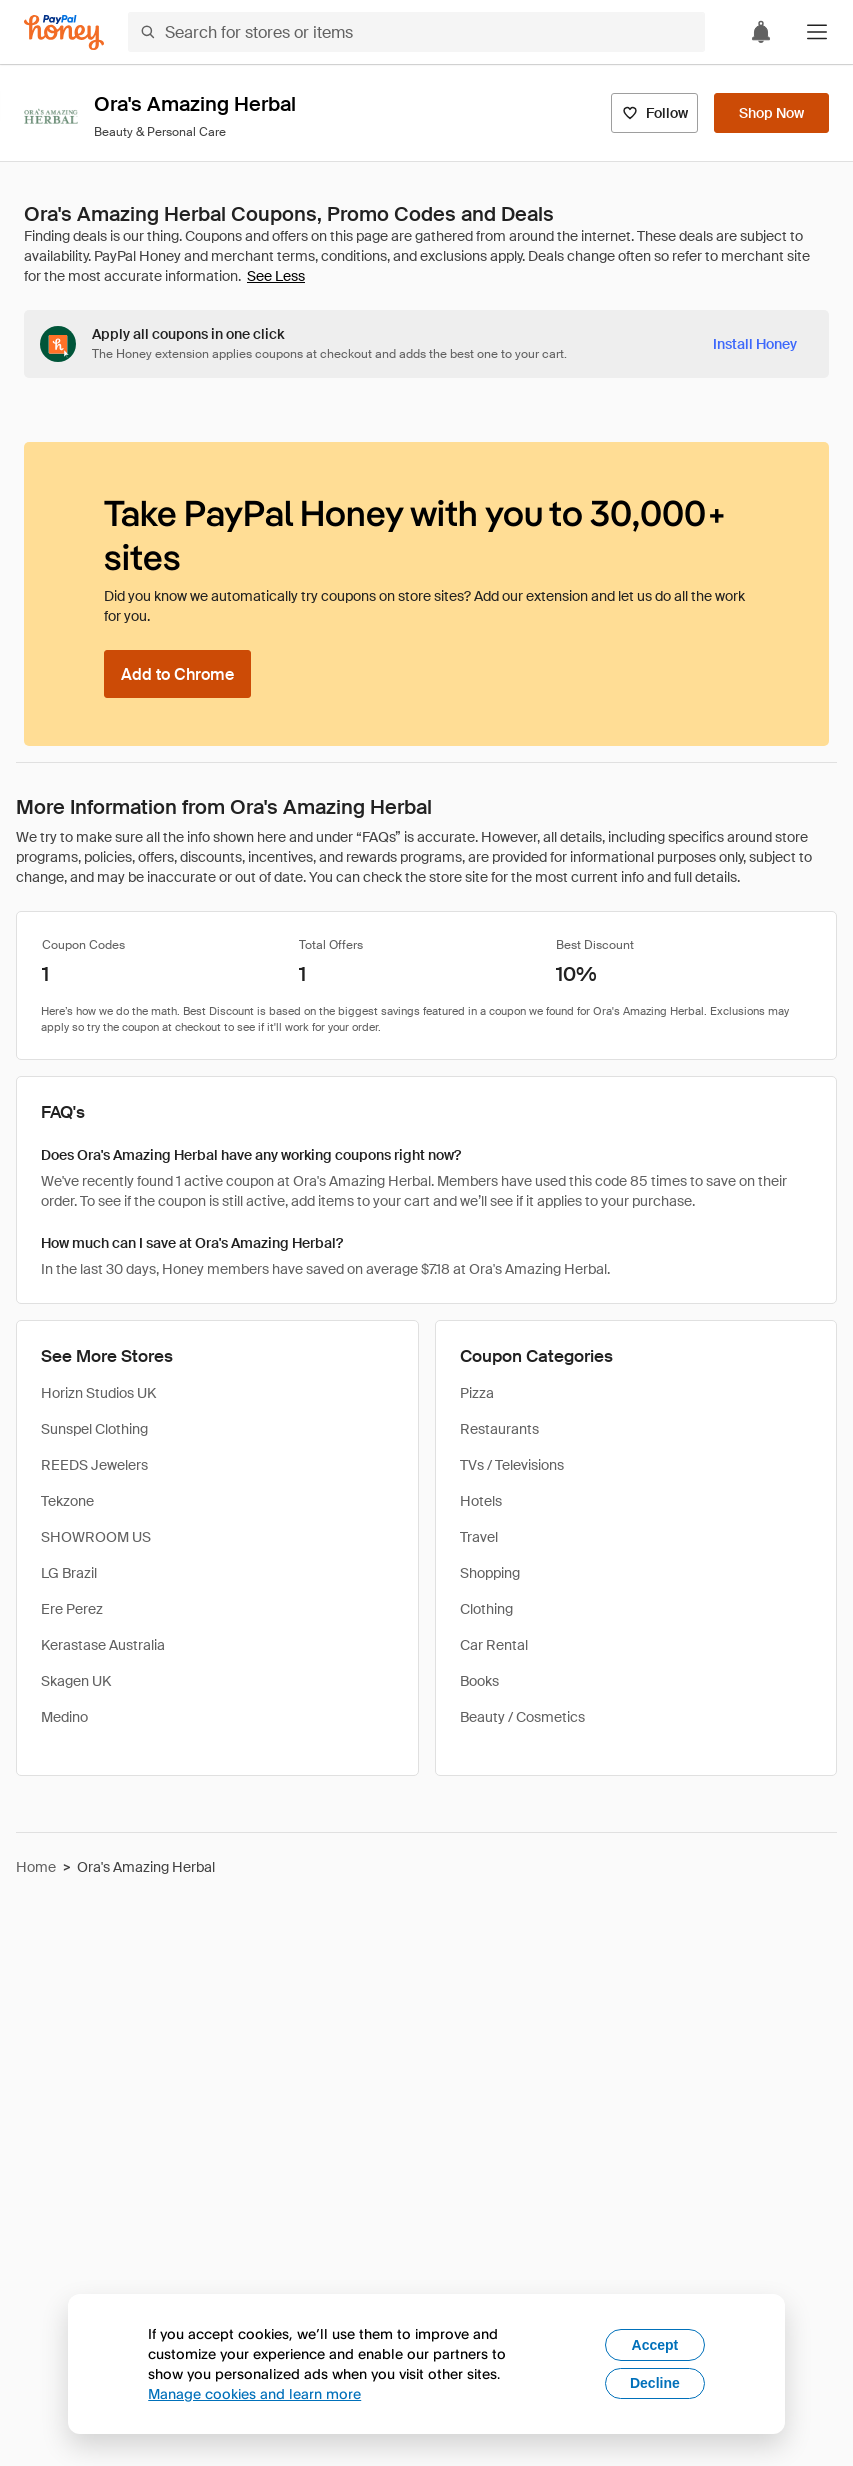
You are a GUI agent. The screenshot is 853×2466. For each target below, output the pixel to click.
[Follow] (654, 113)
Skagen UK (76, 1681)
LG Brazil (69, 1573)
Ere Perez (72, 1609)
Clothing (486, 1609)
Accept (655, 2345)
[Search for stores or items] (416, 32)
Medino (64, 1717)
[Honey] (64, 32)
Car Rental (494, 1645)
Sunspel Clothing (94, 1429)
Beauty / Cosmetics (522, 1717)
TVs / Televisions (512, 1465)
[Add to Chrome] (177, 674)
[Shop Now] (771, 113)
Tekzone (67, 1501)
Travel (479, 1537)
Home (36, 1867)
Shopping (490, 1573)
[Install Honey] (755, 344)
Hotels (481, 1501)
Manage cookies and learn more (254, 2393)
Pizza (477, 1393)
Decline (655, 2383)
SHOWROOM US (96, 1537)
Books (479, 1681)
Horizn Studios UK (98, 1393)
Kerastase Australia (103, 1645)
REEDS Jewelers (94, 1465)
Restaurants (499, 1429)
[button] (817, 32)
